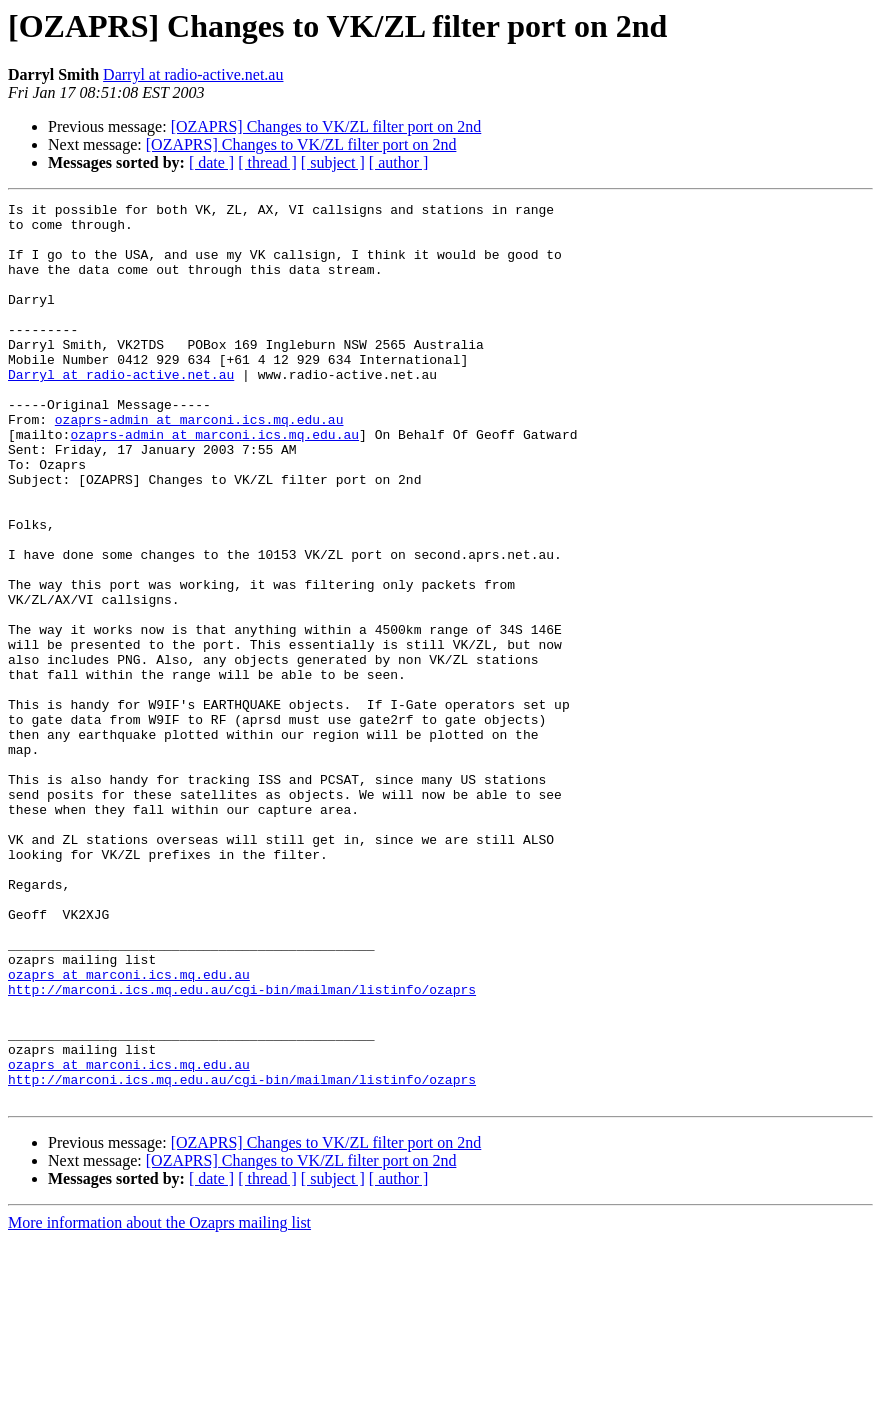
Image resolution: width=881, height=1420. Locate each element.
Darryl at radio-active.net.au (193, 74)
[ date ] (211, 162)
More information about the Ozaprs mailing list (159, 1402)
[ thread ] (267, 162)
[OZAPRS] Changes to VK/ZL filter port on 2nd (326, 126)
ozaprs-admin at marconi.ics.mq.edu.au (199, 464)
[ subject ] (333, 162)
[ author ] (399, 162)
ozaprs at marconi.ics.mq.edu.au (129, 1130)
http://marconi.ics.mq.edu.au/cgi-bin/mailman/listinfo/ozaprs (242, 1148)
